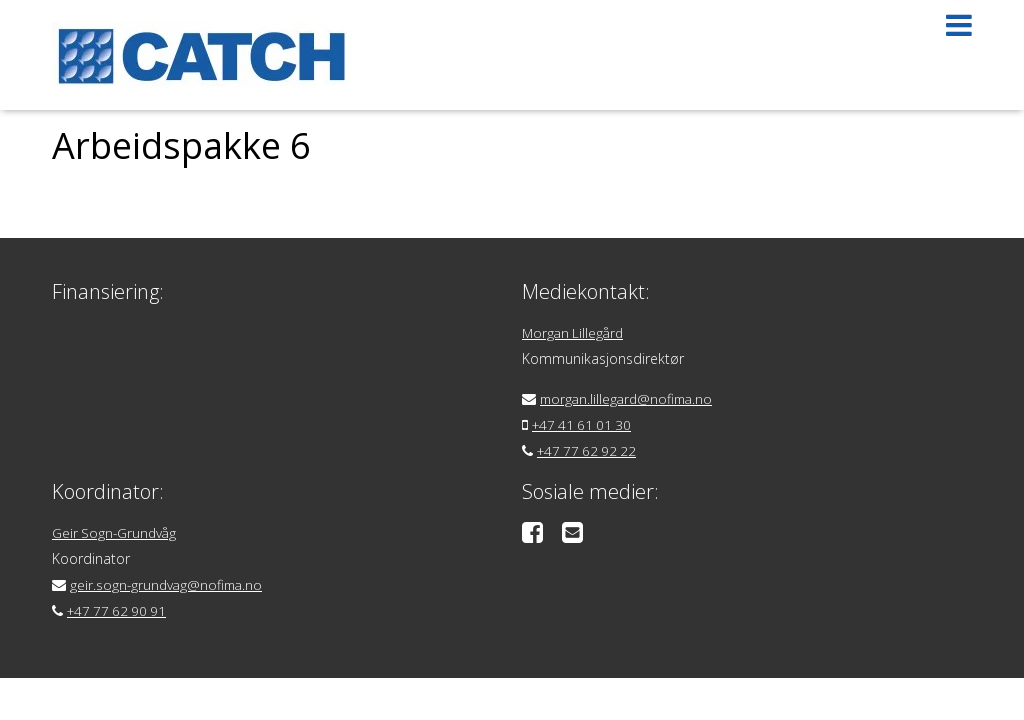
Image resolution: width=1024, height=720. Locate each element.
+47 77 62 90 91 (119, 610)
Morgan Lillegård (575, 332)
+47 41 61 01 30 (584, 424)
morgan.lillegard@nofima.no (630, 398)
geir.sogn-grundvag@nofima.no (169, 584)
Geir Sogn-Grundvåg (116, 532)
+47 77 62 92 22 (589, 450)
